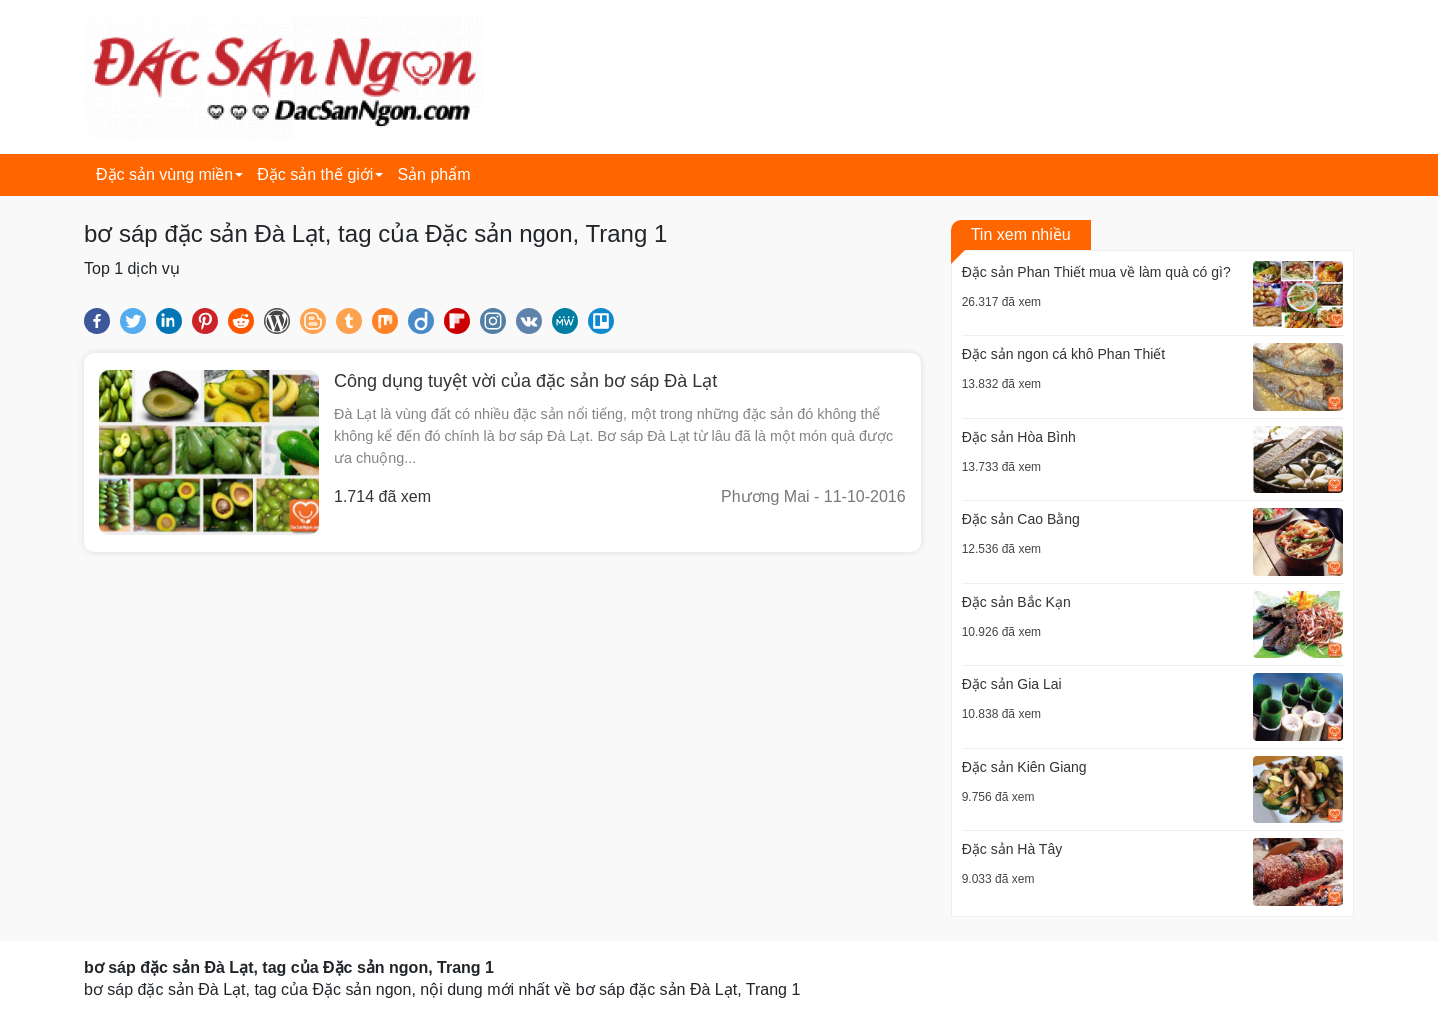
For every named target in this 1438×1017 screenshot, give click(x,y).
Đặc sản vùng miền (164, 174)
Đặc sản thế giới (315, 174)
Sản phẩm (433, 174)
